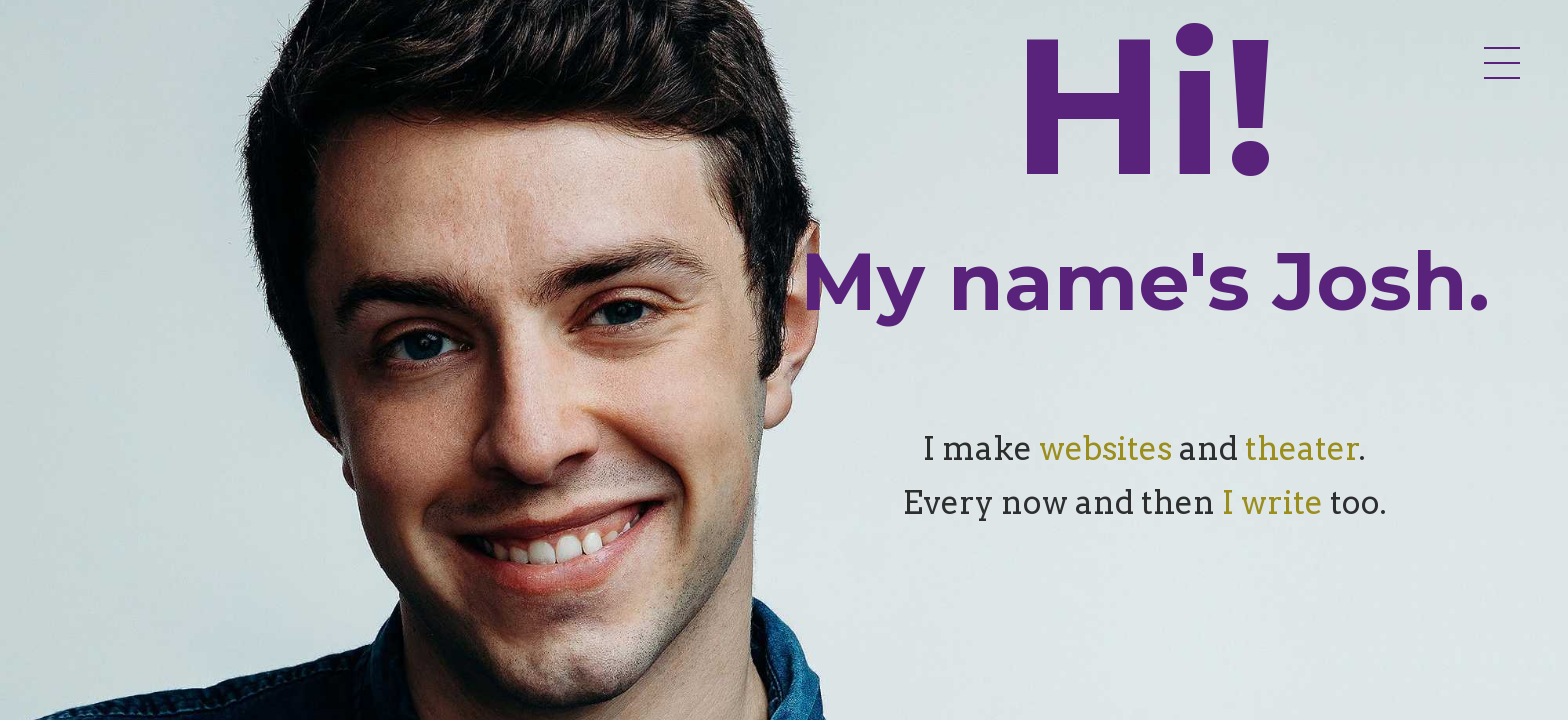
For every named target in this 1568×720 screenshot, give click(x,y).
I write (1272, 502)
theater (1302, 448)
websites (1105, 448)
